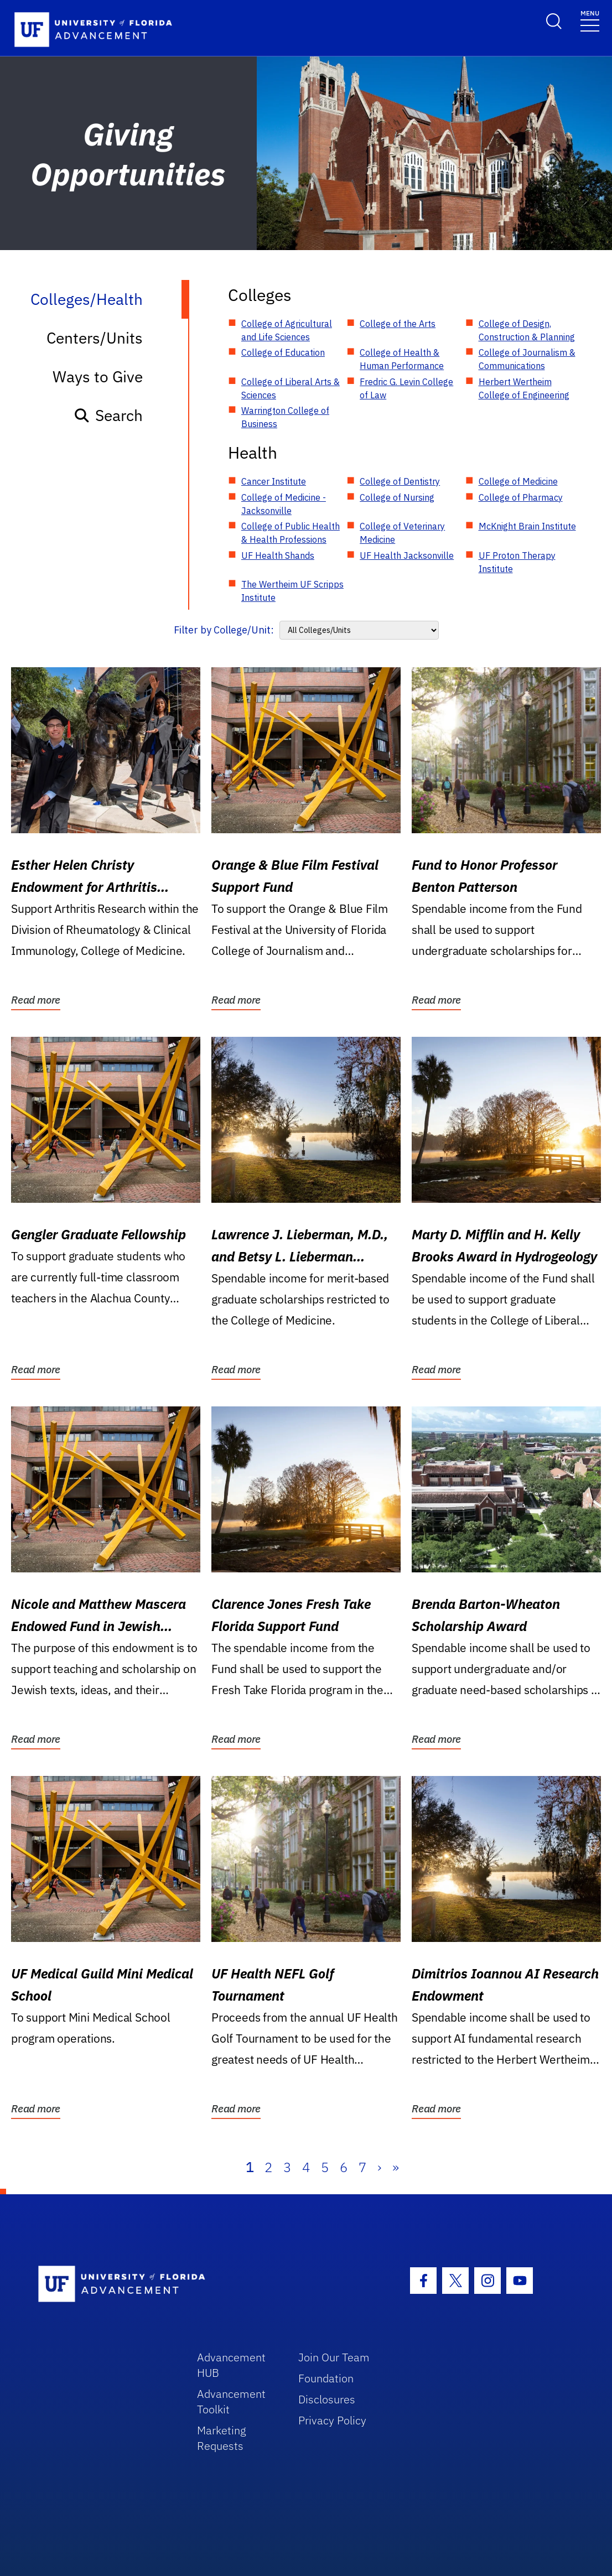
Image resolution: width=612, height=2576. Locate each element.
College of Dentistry (400, 481)
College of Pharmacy (521, 497)
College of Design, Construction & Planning (527, 330)
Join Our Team (334, 2357)
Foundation (326, 2378)
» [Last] (395, 2167)
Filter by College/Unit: (224, 630)
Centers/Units (94, 338)
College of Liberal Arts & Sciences (290, 388)
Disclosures (326, 2399)
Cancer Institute (273, 481)
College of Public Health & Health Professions (290, 533)
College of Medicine (518, 481)
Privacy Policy (332, 2420)
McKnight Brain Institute (527, 526)
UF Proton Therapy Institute (517, 562)
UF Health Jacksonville (407, 555)
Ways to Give (98, 376)
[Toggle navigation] (589, 20)
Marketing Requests (221, 2438)
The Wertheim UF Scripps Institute (292, 591)
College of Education (283, 352)
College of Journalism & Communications (527, 359)
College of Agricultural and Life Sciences (286, 330)
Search (108, 415)
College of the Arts (397, 323)
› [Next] (379, 2167)
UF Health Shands (277, 555)
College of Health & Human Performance (402, 359)
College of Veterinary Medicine (402, 533)
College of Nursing (397, 497)
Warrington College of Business (285, 417)
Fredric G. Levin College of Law (406, 388)
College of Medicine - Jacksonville (283, 504)
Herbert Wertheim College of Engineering (524, 388)
